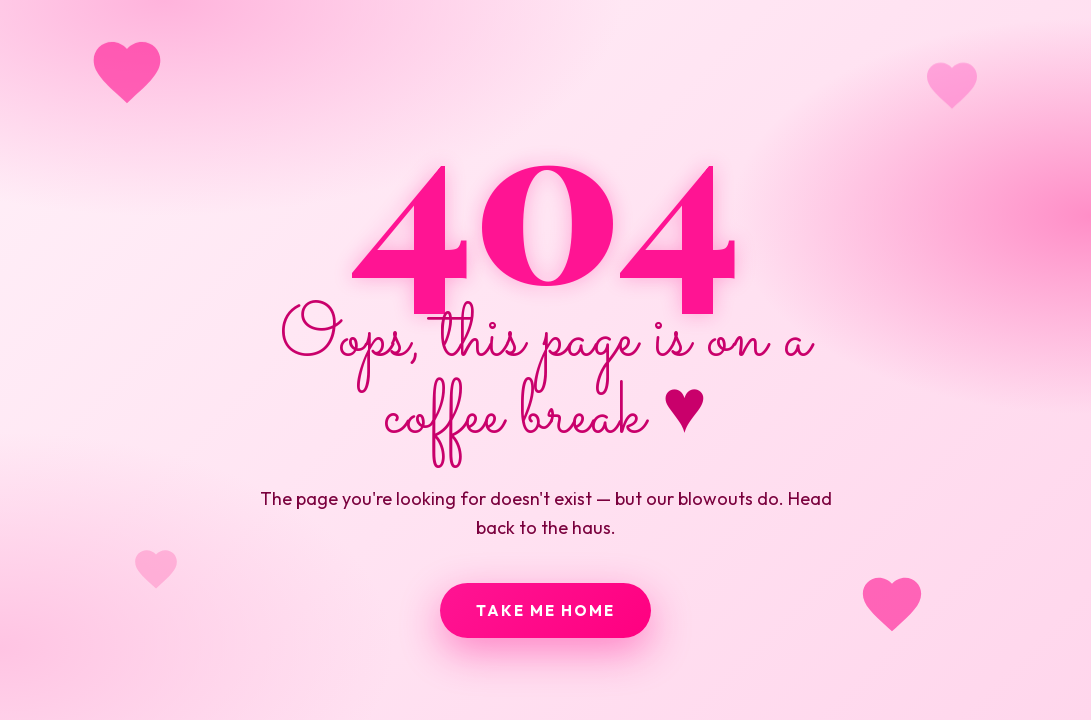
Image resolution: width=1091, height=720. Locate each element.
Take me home (545, 610)
